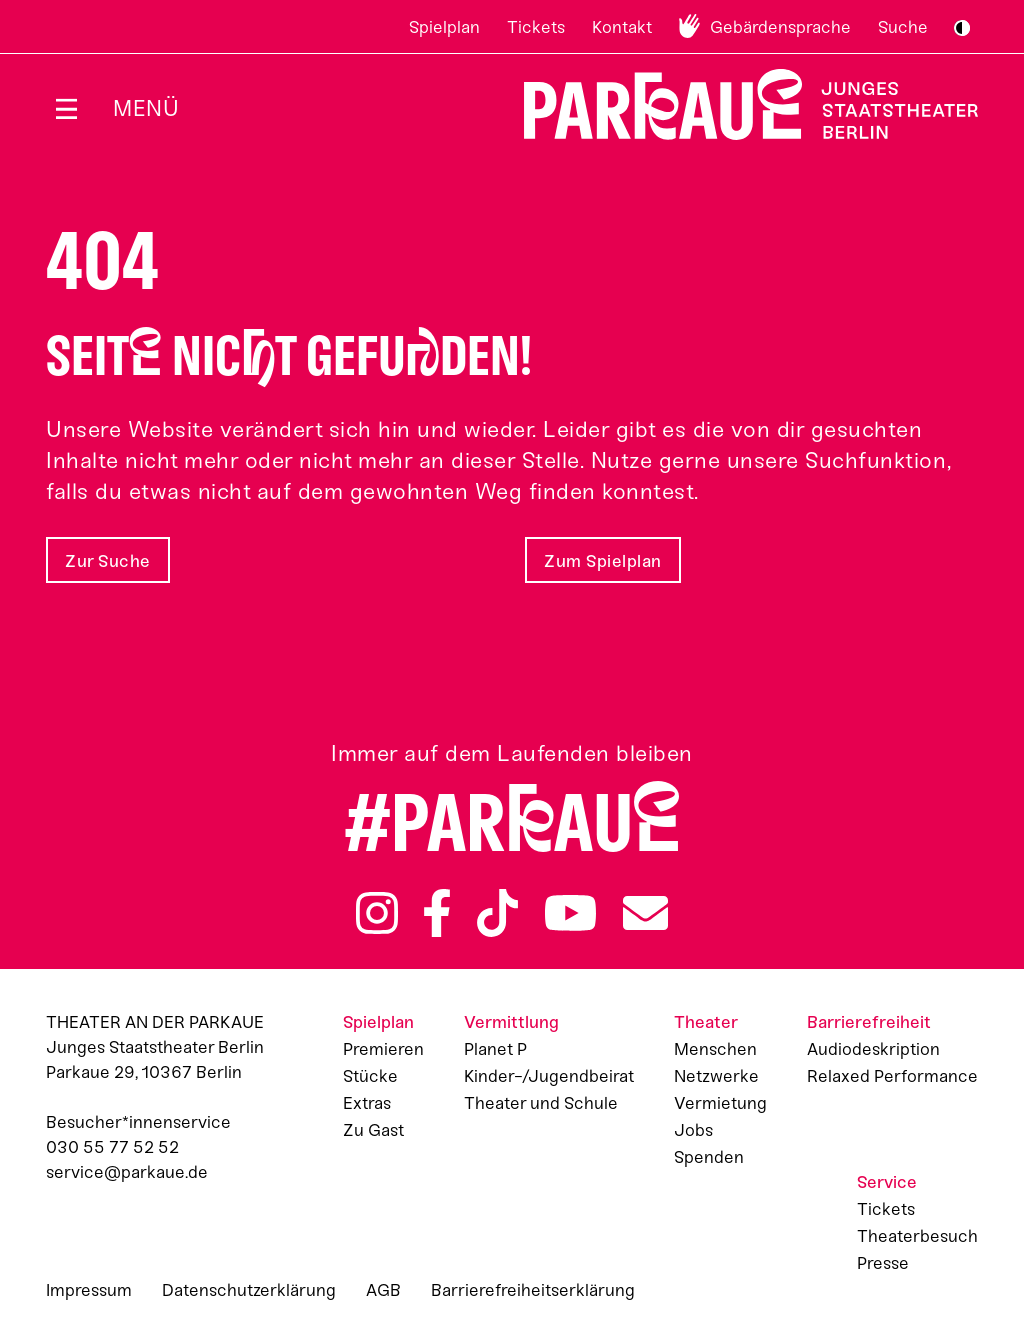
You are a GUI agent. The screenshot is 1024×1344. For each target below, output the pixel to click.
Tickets (536, 27)
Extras (367, 1103)
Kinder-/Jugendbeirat (549, 1076)
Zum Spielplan (603, 561)
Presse (883, 1263)
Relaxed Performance (892, 1076)
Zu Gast (373, 1130)
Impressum (89, 1290)
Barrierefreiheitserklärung (533, 1290)
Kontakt (622, 27)
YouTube (571, 913)
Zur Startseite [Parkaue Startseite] (738, 104)
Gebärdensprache (780, 27)
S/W (962, 28)
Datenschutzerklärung (249, 1290)
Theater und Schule (541, 1103)
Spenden (709, 1157)
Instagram (377, 913)
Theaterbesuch (917, 1236)
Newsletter (645, 913)
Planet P (495, 1049)
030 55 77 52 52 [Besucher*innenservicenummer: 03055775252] (112, 1147)
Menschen (715, 1049)
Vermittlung (511, 1022)
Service (887, 1182)
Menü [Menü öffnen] (146, 108)
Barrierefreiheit (869, 1022)
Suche (903, 27)
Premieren (383, 1049)
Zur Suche (108, 561)
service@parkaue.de (127, 1172)
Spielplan (444, 27)
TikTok (497, 913)
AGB (383, 1290)
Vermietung (720, 1103)
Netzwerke (716, 1076)
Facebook (437, 913)
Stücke (370, 1076)
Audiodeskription (873, 1049)
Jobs (693, 1130)
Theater (706, 1022)
